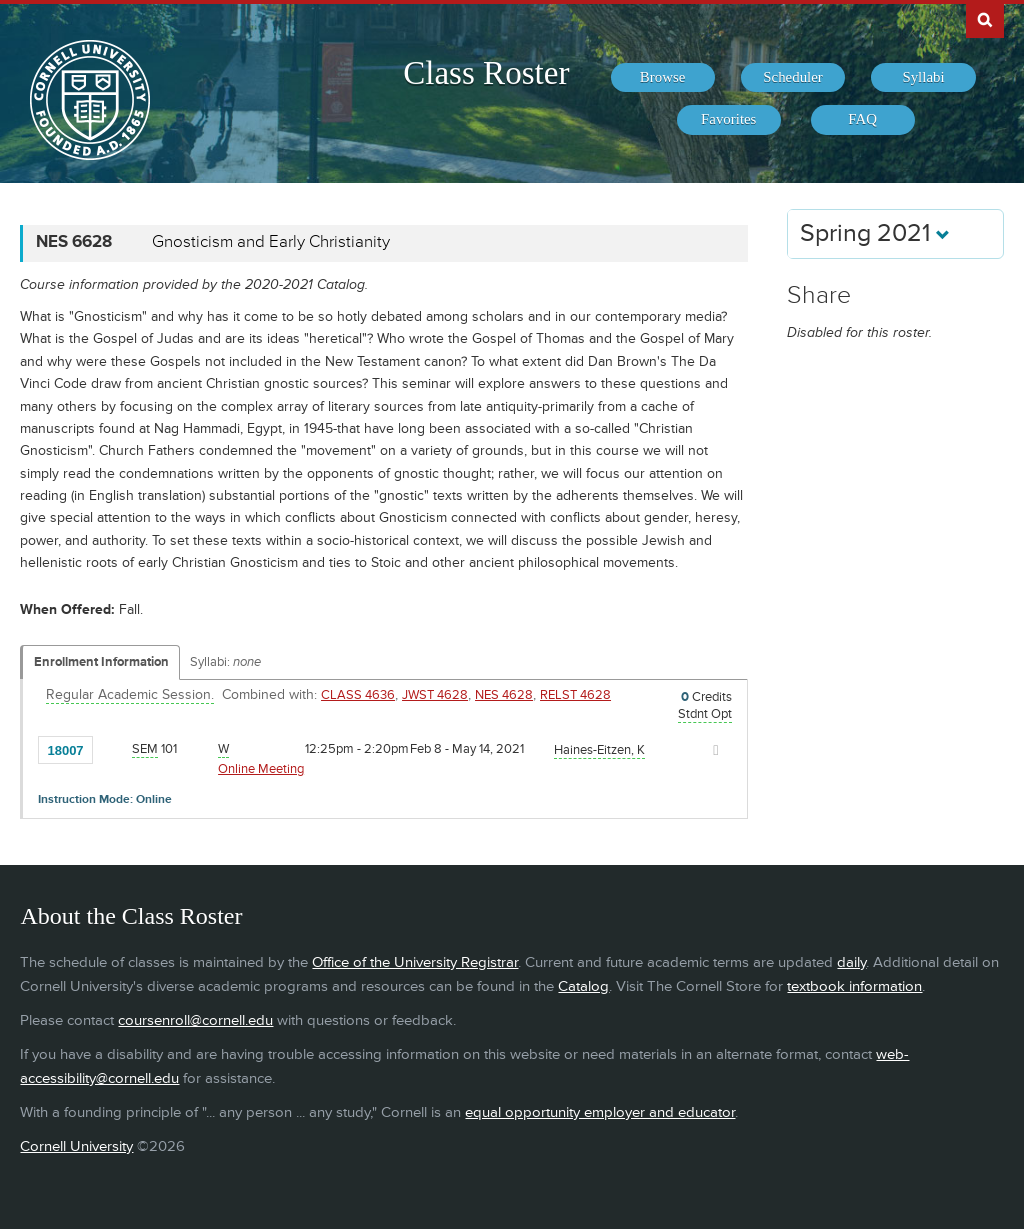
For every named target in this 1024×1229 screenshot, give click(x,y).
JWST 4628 (435, 695)
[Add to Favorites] (113, 749)
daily (851, 962)
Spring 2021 (875, 233)
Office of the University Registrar (415, 962)
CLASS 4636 (358, 695)
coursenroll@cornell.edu (195, 1020)
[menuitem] (663, 78)
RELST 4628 (575, 695)
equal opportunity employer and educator (600, 1112)
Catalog (583, 986)
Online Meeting (261, 769)
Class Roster (486, 73)
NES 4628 (504, 695)
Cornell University (76, 1146)
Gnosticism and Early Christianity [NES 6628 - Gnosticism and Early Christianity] (271, 242)
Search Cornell (985, 19)
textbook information (854, 986)
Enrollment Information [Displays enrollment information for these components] (101, 662)
